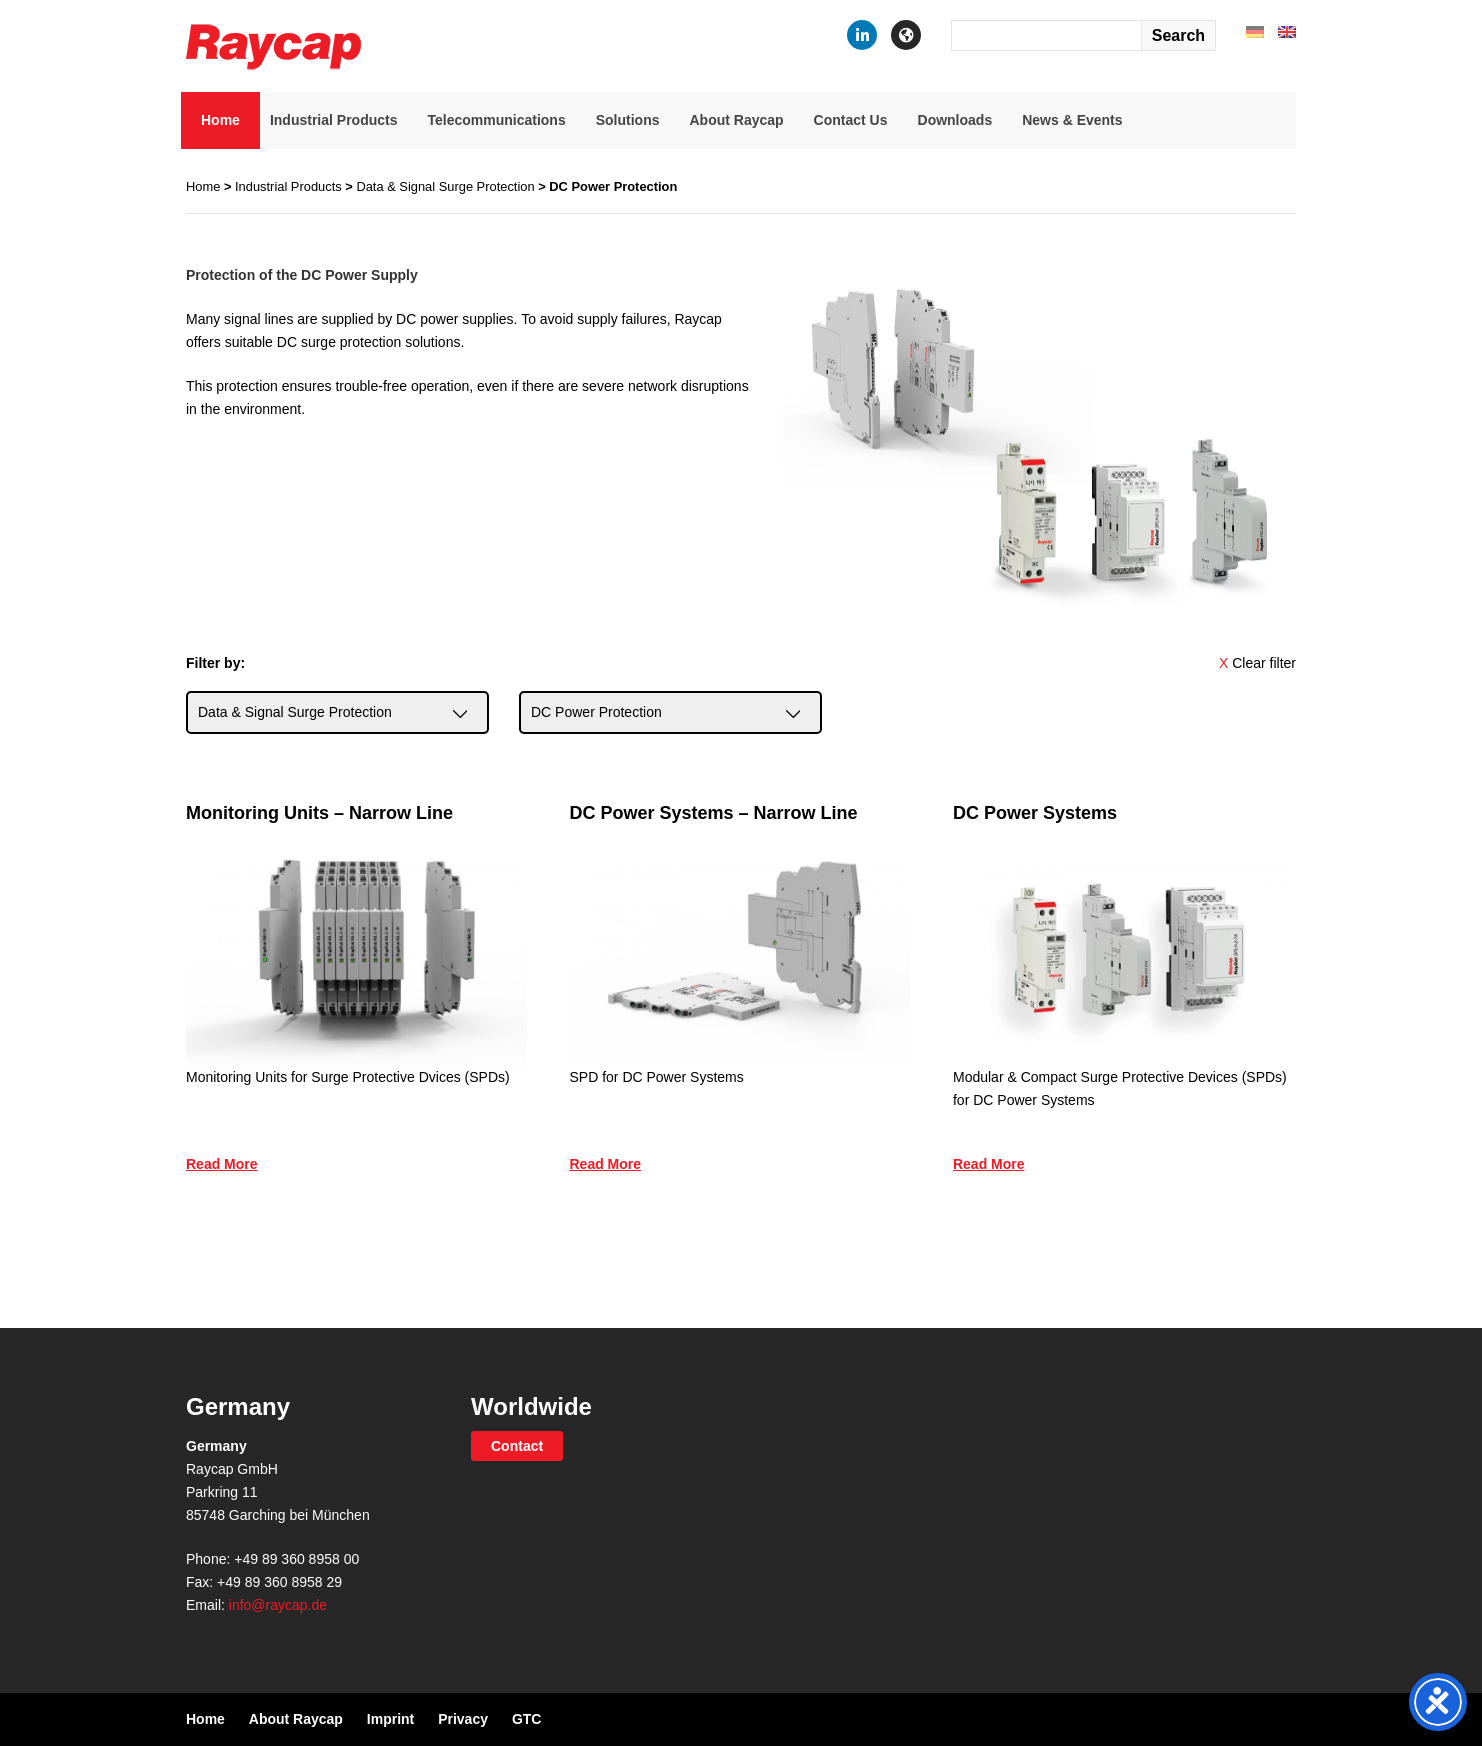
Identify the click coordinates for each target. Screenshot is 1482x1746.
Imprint (390, 1719)
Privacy (463, 1719)
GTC (527, 1719)
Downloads (955, 120)
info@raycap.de (278, 1605)
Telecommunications (496, 120)
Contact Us (851, 120)
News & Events (1072, 120)
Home (220, 120)
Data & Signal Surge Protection (445, 186)
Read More (222, 1164)
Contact (517, 1446)
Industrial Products (334, 120)
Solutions (628, 120)
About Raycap (736, 120)
